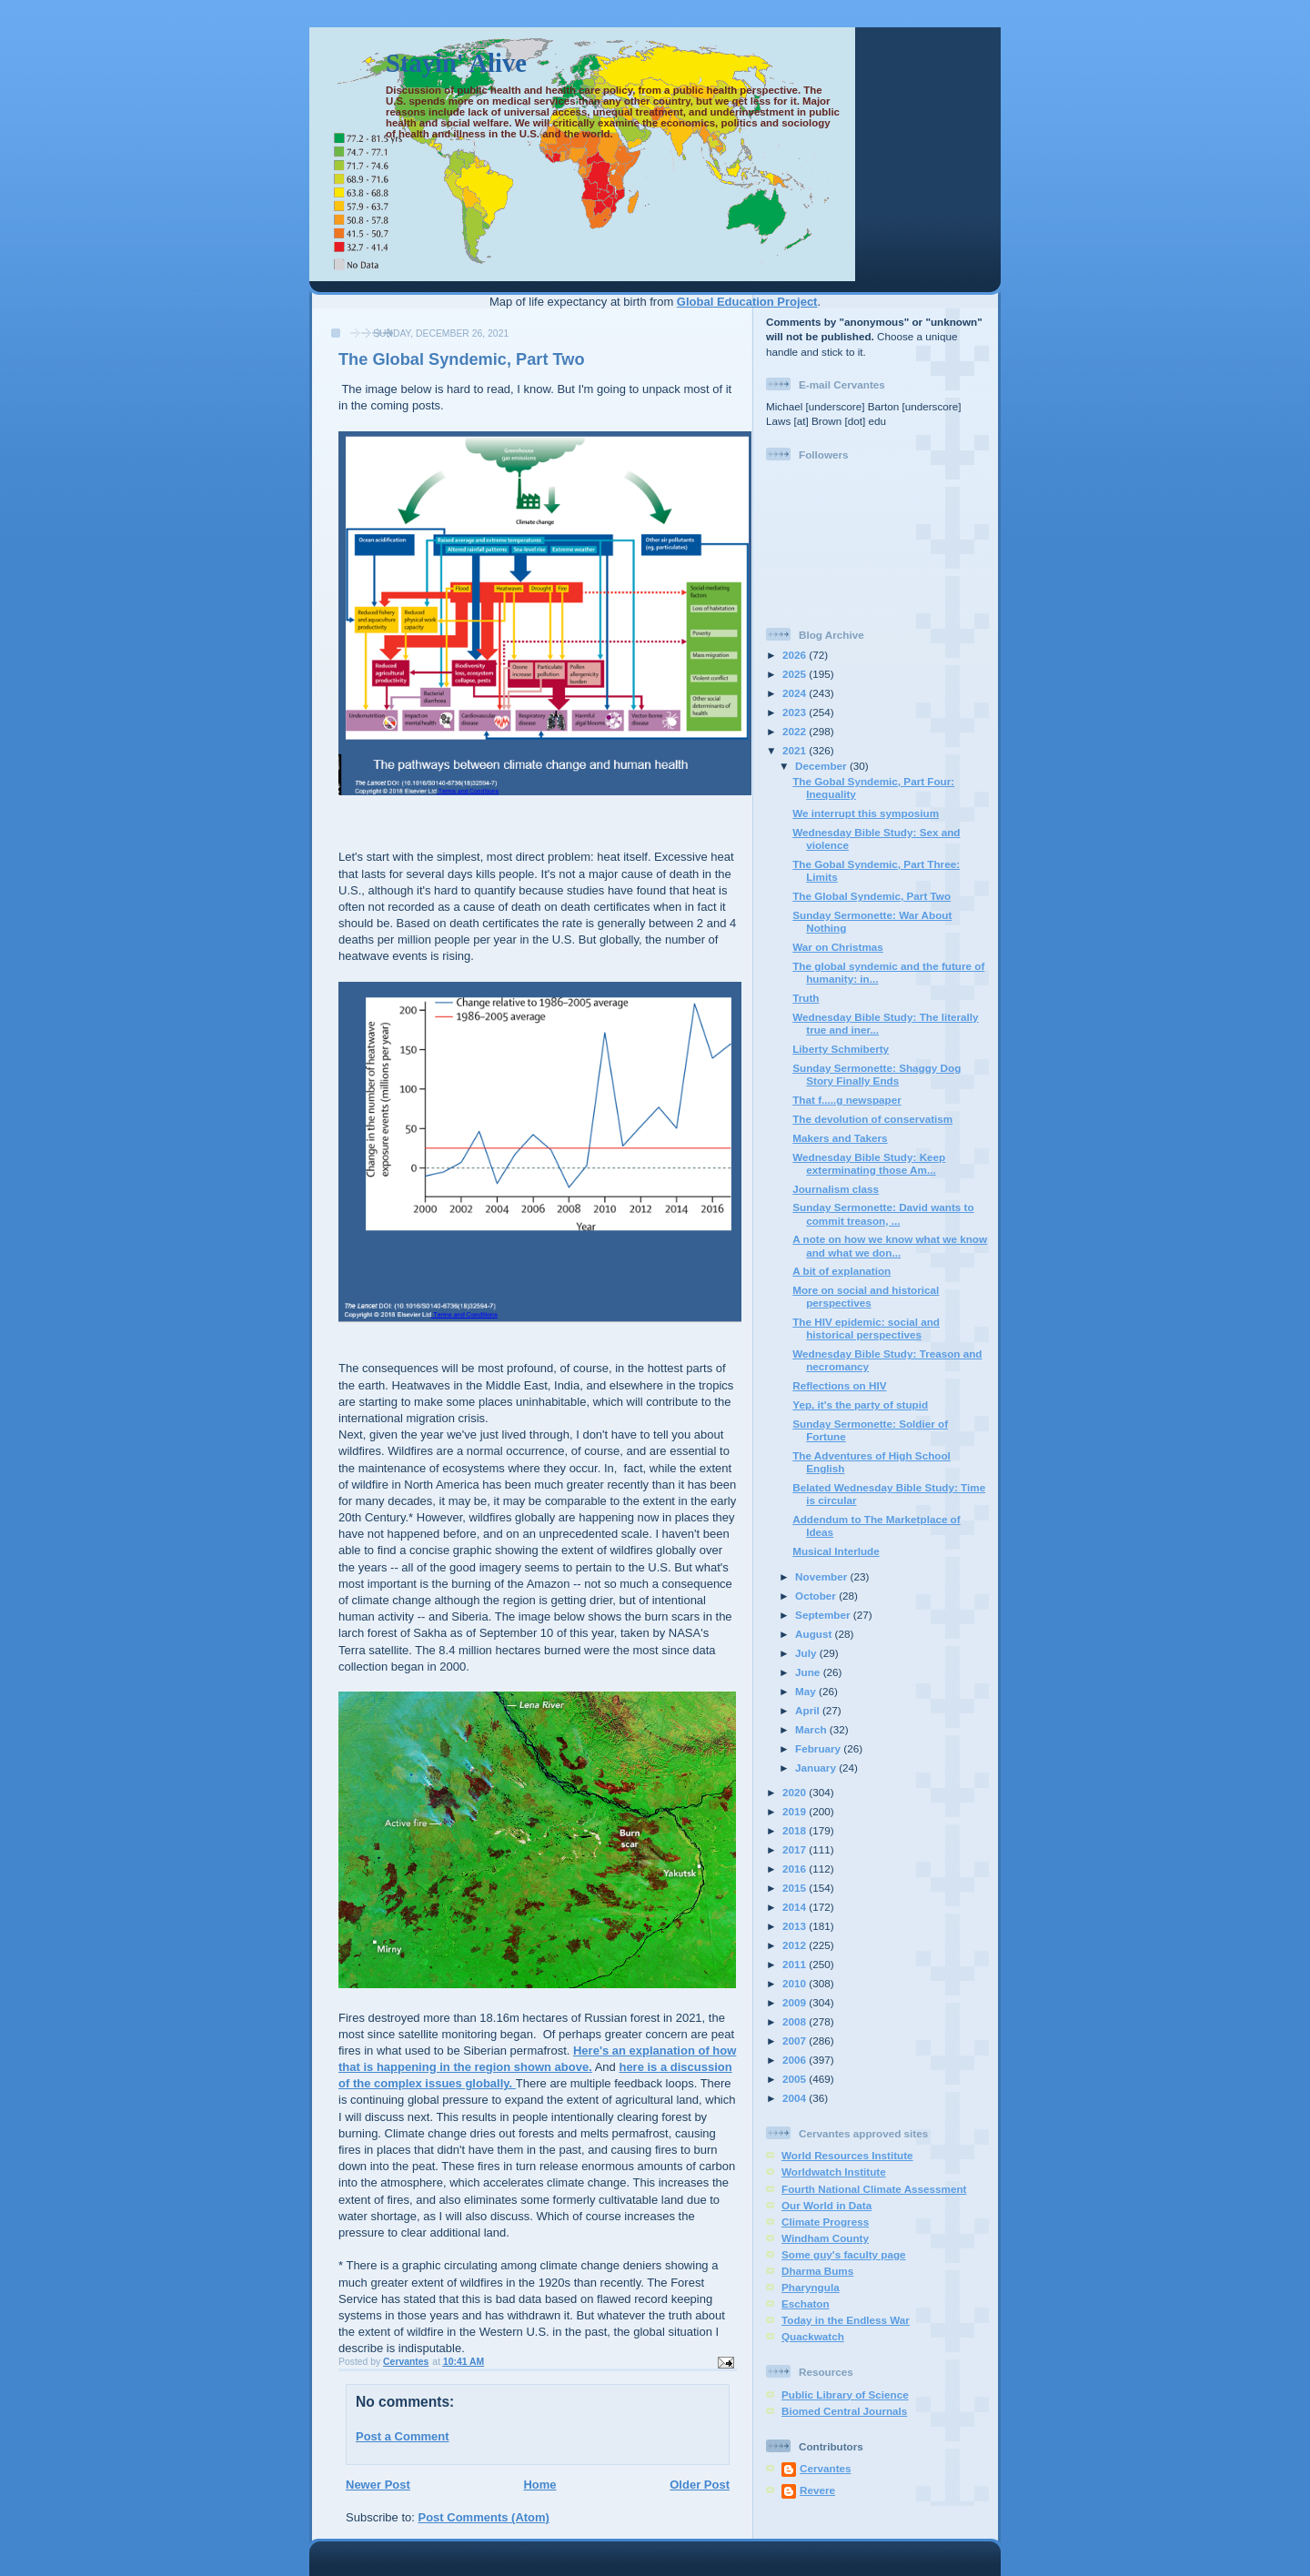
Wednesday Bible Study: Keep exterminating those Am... (868, 1163)
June (809, 1672)
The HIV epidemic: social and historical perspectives (866, 1328)
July (807, 1653)
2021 (795, 750)
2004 (795, 2098)
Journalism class (835, 1189)
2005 (795, 2079)
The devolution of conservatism (872, 1119)
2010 (795, 1983)
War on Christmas (837, 947)
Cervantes (826, 2468)
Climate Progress (825, 2221)
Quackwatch (812, 2336)
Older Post (700, 2484)
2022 (795, 731)
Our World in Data (826, 2205)
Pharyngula (810, 2287)
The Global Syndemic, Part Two (871, 896)
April (808, 1710)
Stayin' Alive (456, 63)
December (822, 766)
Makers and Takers (839, 1138)
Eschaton (805, 2303)
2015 (795, 1888)
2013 (795, 1926)
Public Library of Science (845, 2394)
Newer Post (378, 2484)
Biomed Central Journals (844, 2411)
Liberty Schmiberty (840, 1049)
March (812, 1729)
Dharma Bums (817, 2271)
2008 (795, 2021)
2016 (795, 1868)
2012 (795, 1945)
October (817, 1595)
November (822, 1576)
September (824, 1615)
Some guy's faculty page (843, 2254)
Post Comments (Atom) (483, 2517)
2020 (795, 1792)
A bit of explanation (841, 1271)
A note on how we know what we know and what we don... (889, 1245)
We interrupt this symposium (865, 813)
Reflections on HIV (839, 1385)
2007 (795, 2040)
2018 (795, 1830)
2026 (795, 655)
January (817, 1767)
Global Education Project (747, 301)
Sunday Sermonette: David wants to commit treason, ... (882, 1213)
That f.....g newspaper (847, 1100)
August (815, 1634)
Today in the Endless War (845, 2320)
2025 (795, 674)
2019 (795, 1811)
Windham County (825, 2238)
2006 (795, 2060)
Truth (805, 998)
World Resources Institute (847, 2155)
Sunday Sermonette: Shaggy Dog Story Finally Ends (876, 1074)
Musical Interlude (835, 1551)
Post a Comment (402, 2436)
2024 (795, 693)
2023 (795, 712)
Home (539, 2484)
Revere (817, 2490)
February (819, 1748)
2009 (795, 2002)
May (807, 1691)
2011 (795, 1964)
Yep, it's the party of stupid (860, 1404)
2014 (795, 1907)
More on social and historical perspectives (865, 1296)
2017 (795, 1849)
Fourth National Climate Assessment (874, 2189)
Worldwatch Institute (833, 2171)
